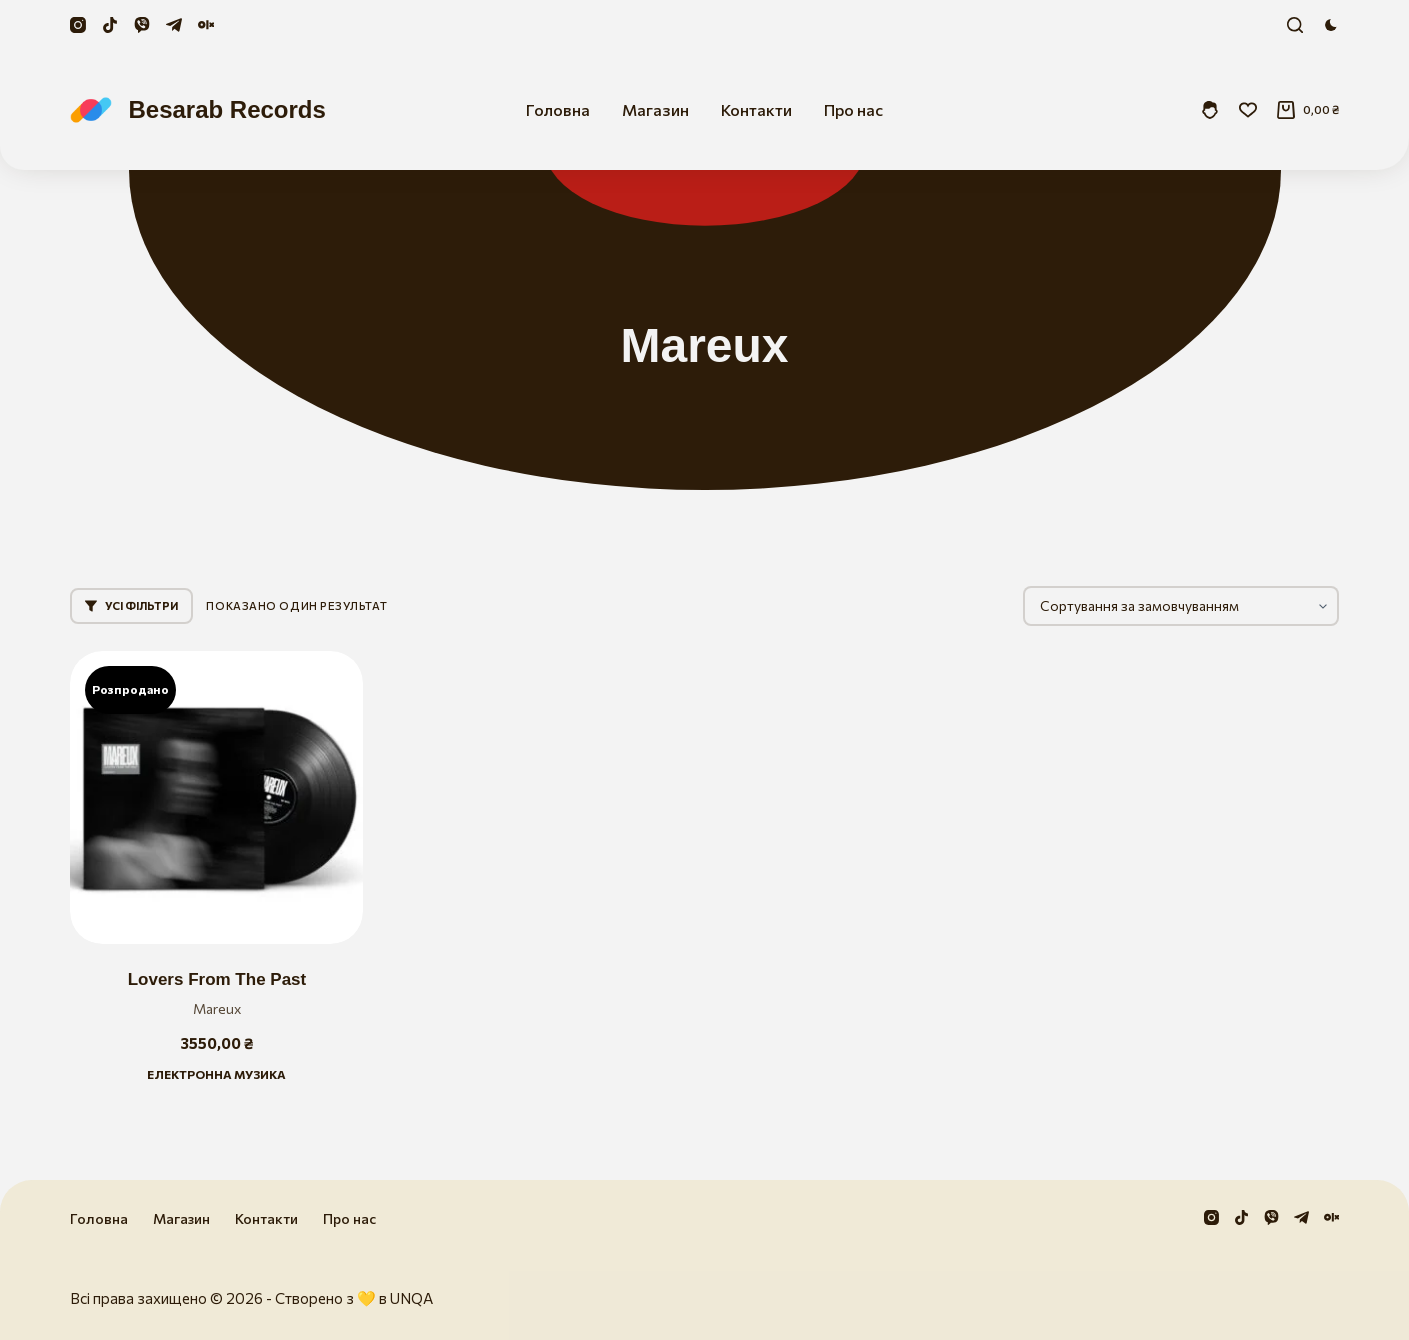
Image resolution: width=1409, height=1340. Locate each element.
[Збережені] (1248, 110)
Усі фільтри (131, 605)
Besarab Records (226, 109)
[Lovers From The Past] (216, 797)
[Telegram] (174, 25)
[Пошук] (1295, 25)
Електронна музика (216, 1074)
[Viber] (142, 25)
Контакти (756, 109)
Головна (558, 109)
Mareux (217, 1008)
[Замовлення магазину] (1181, 606)
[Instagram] (78, 25)
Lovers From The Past (217, 979)
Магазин (655, 109)
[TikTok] (110, 25)
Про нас (853, 109)
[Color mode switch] (1331, 25)
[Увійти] (1210, 110)
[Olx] (206, 25)
